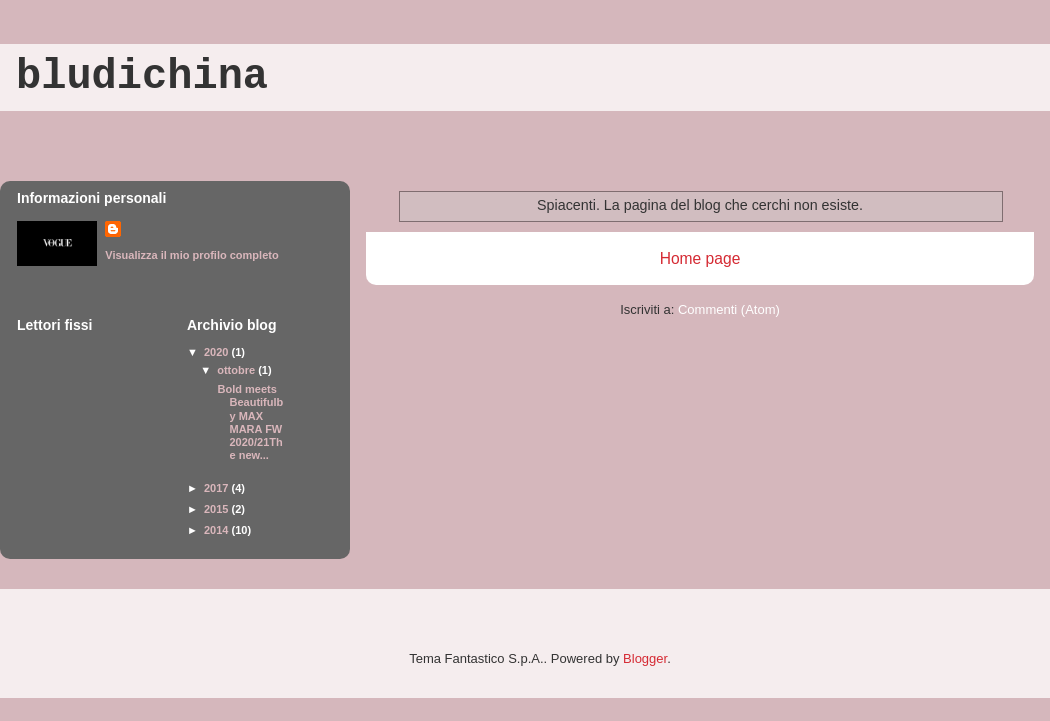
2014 (218, 530)
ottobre (237, 370)
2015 (218, 509)
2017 (218, 488)
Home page (700, 258)
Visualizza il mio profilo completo (191, 255)
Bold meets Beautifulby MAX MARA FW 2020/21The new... (248, 422)
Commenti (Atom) (729, 309)
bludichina (142, 77)
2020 (218, 352)
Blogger (645, 658)
